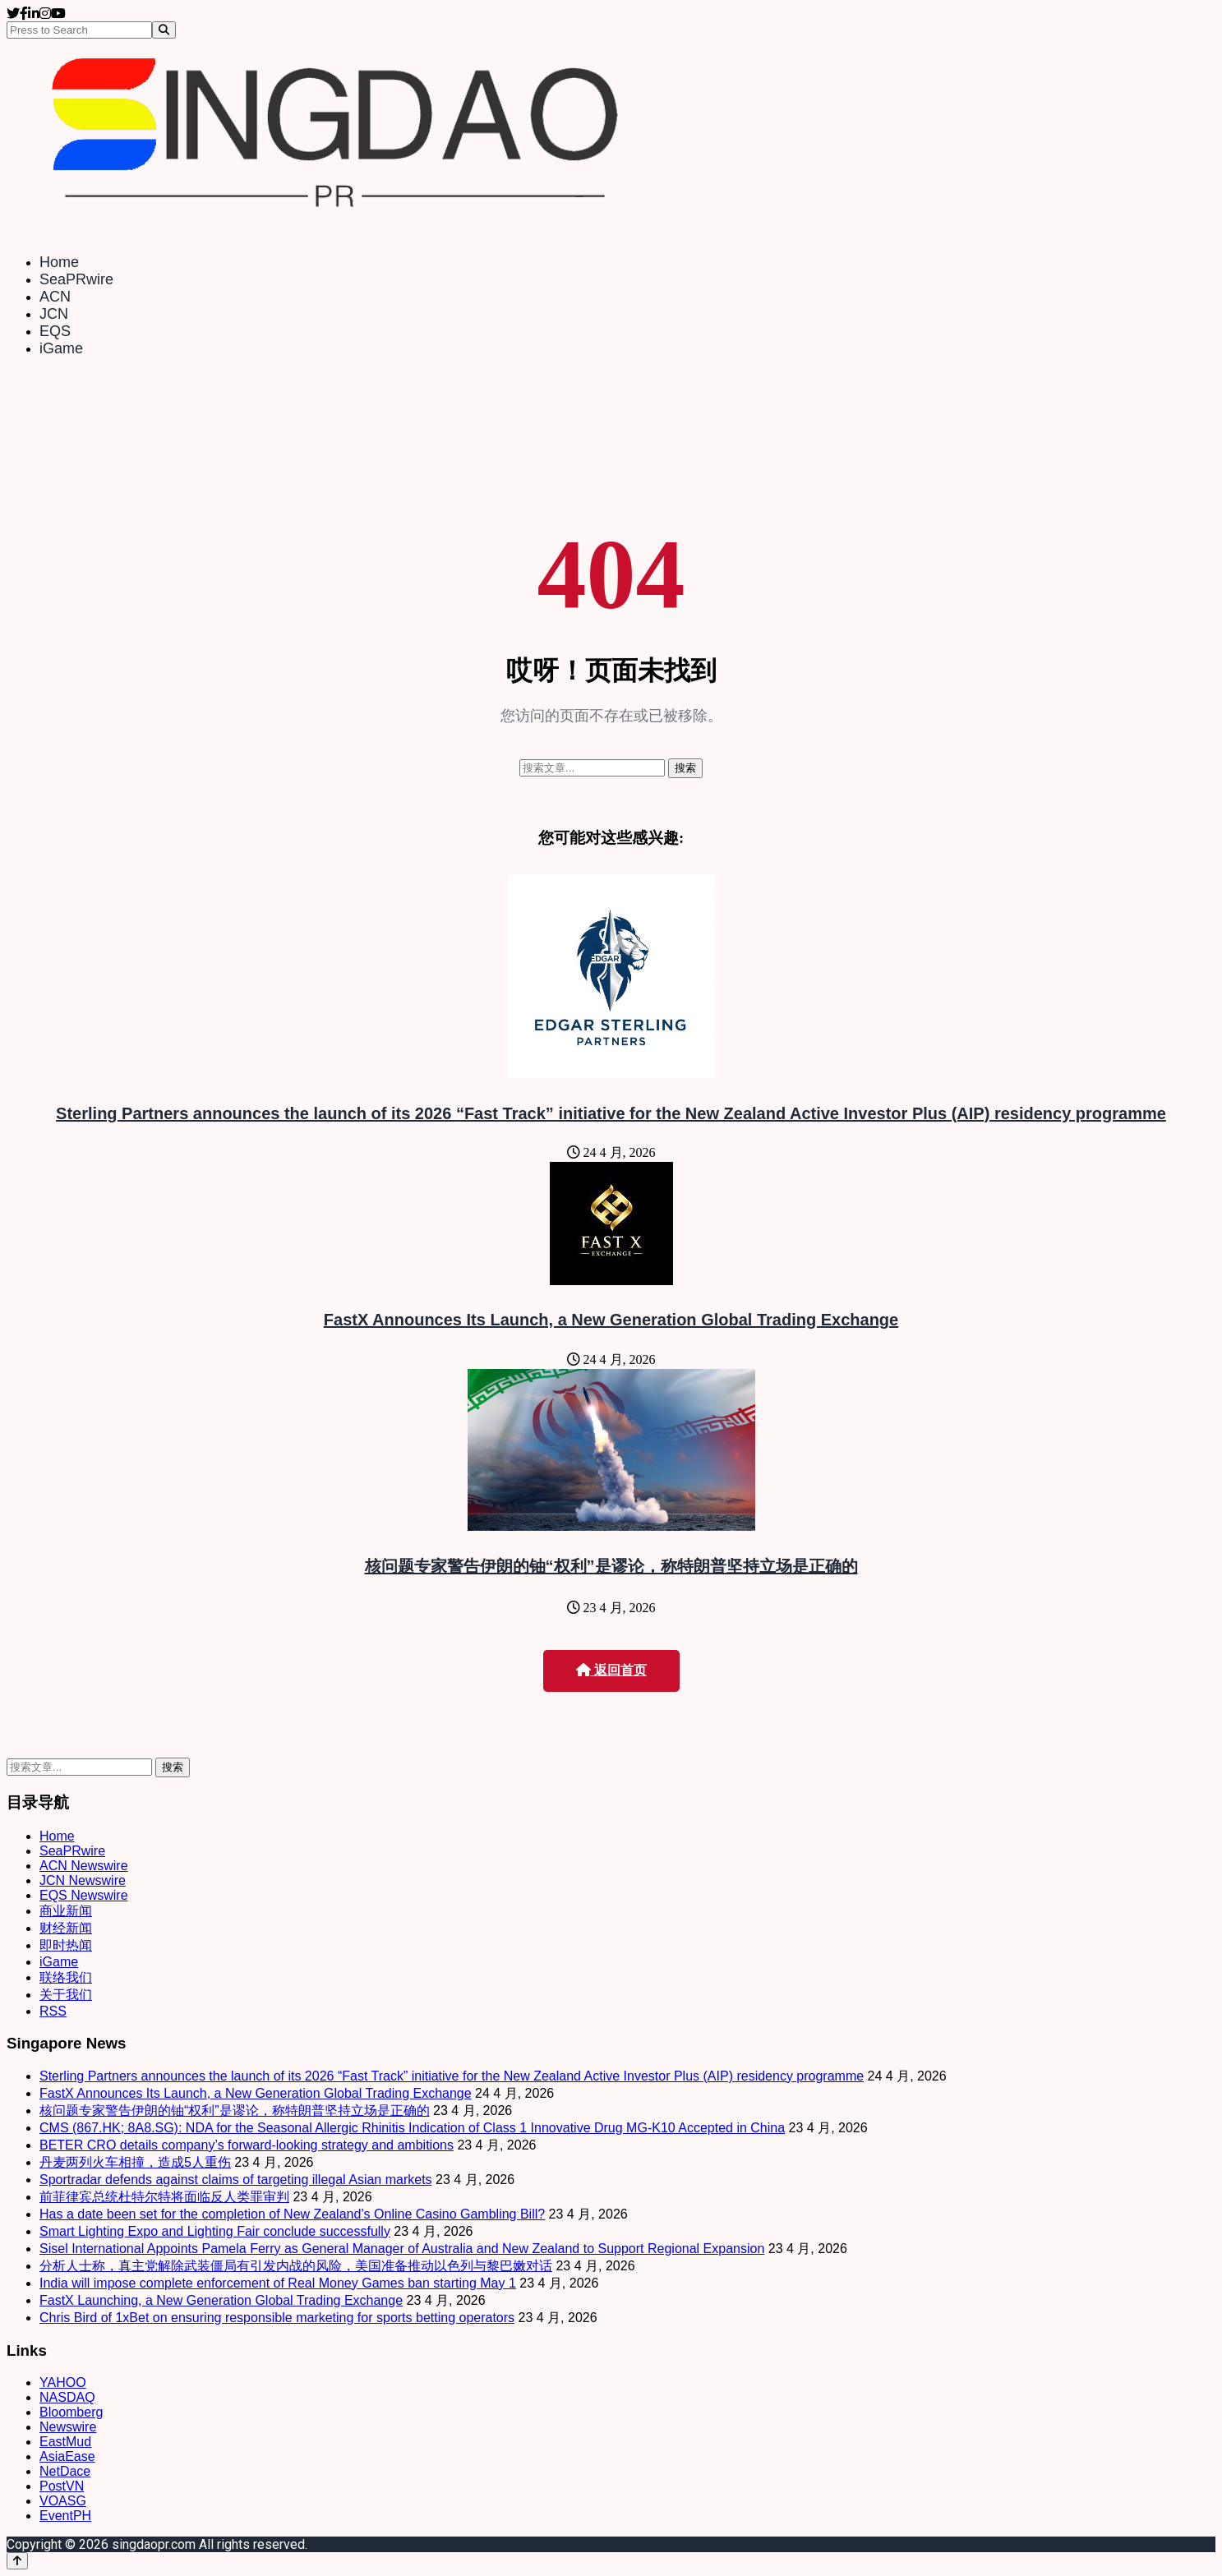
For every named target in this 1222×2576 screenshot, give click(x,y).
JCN (53, 314)
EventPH (65, 2516)
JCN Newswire (82, 1880)
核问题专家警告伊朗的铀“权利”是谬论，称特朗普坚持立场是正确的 (611, 1566)
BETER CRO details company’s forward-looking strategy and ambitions (246, 2145)
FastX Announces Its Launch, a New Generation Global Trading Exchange (611, 1320)
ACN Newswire (83, 1866)
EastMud (65, 2442)
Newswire (67, 2427)
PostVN (61, 2486)
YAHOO (62, 2382)
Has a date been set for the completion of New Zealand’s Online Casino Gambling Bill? (292, 2214)
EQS (55, 331)
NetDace (64, 2471)
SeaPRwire (76, 279)
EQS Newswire (83, 1895)
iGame (61, 348)
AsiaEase (67, 2456)
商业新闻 (65, 1911)
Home (59, 262)
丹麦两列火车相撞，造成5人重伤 (135, 2162)
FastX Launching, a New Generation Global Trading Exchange (221, 2300)
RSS (53, 2011)
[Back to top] (17, 2560)
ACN (55, 296)
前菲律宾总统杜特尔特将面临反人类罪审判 (164, 2197)
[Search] (164, 30)
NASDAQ (67, 2397)
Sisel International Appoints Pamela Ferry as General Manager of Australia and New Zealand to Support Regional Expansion (401, 2249)
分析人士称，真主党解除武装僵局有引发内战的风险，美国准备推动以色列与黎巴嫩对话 (295, 2266)
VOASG (62, 2501)
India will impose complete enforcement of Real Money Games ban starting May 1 (277, 2283)
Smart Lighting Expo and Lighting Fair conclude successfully (214, 2231)
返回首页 (611, 1670)
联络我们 (65, 1977)
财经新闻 (65, 1928)
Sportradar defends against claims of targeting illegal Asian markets (235, 2180)
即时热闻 (65, 1945)
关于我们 (65, 1995)
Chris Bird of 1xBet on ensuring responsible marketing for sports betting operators (276, 2318)
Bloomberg (71, 2412)
